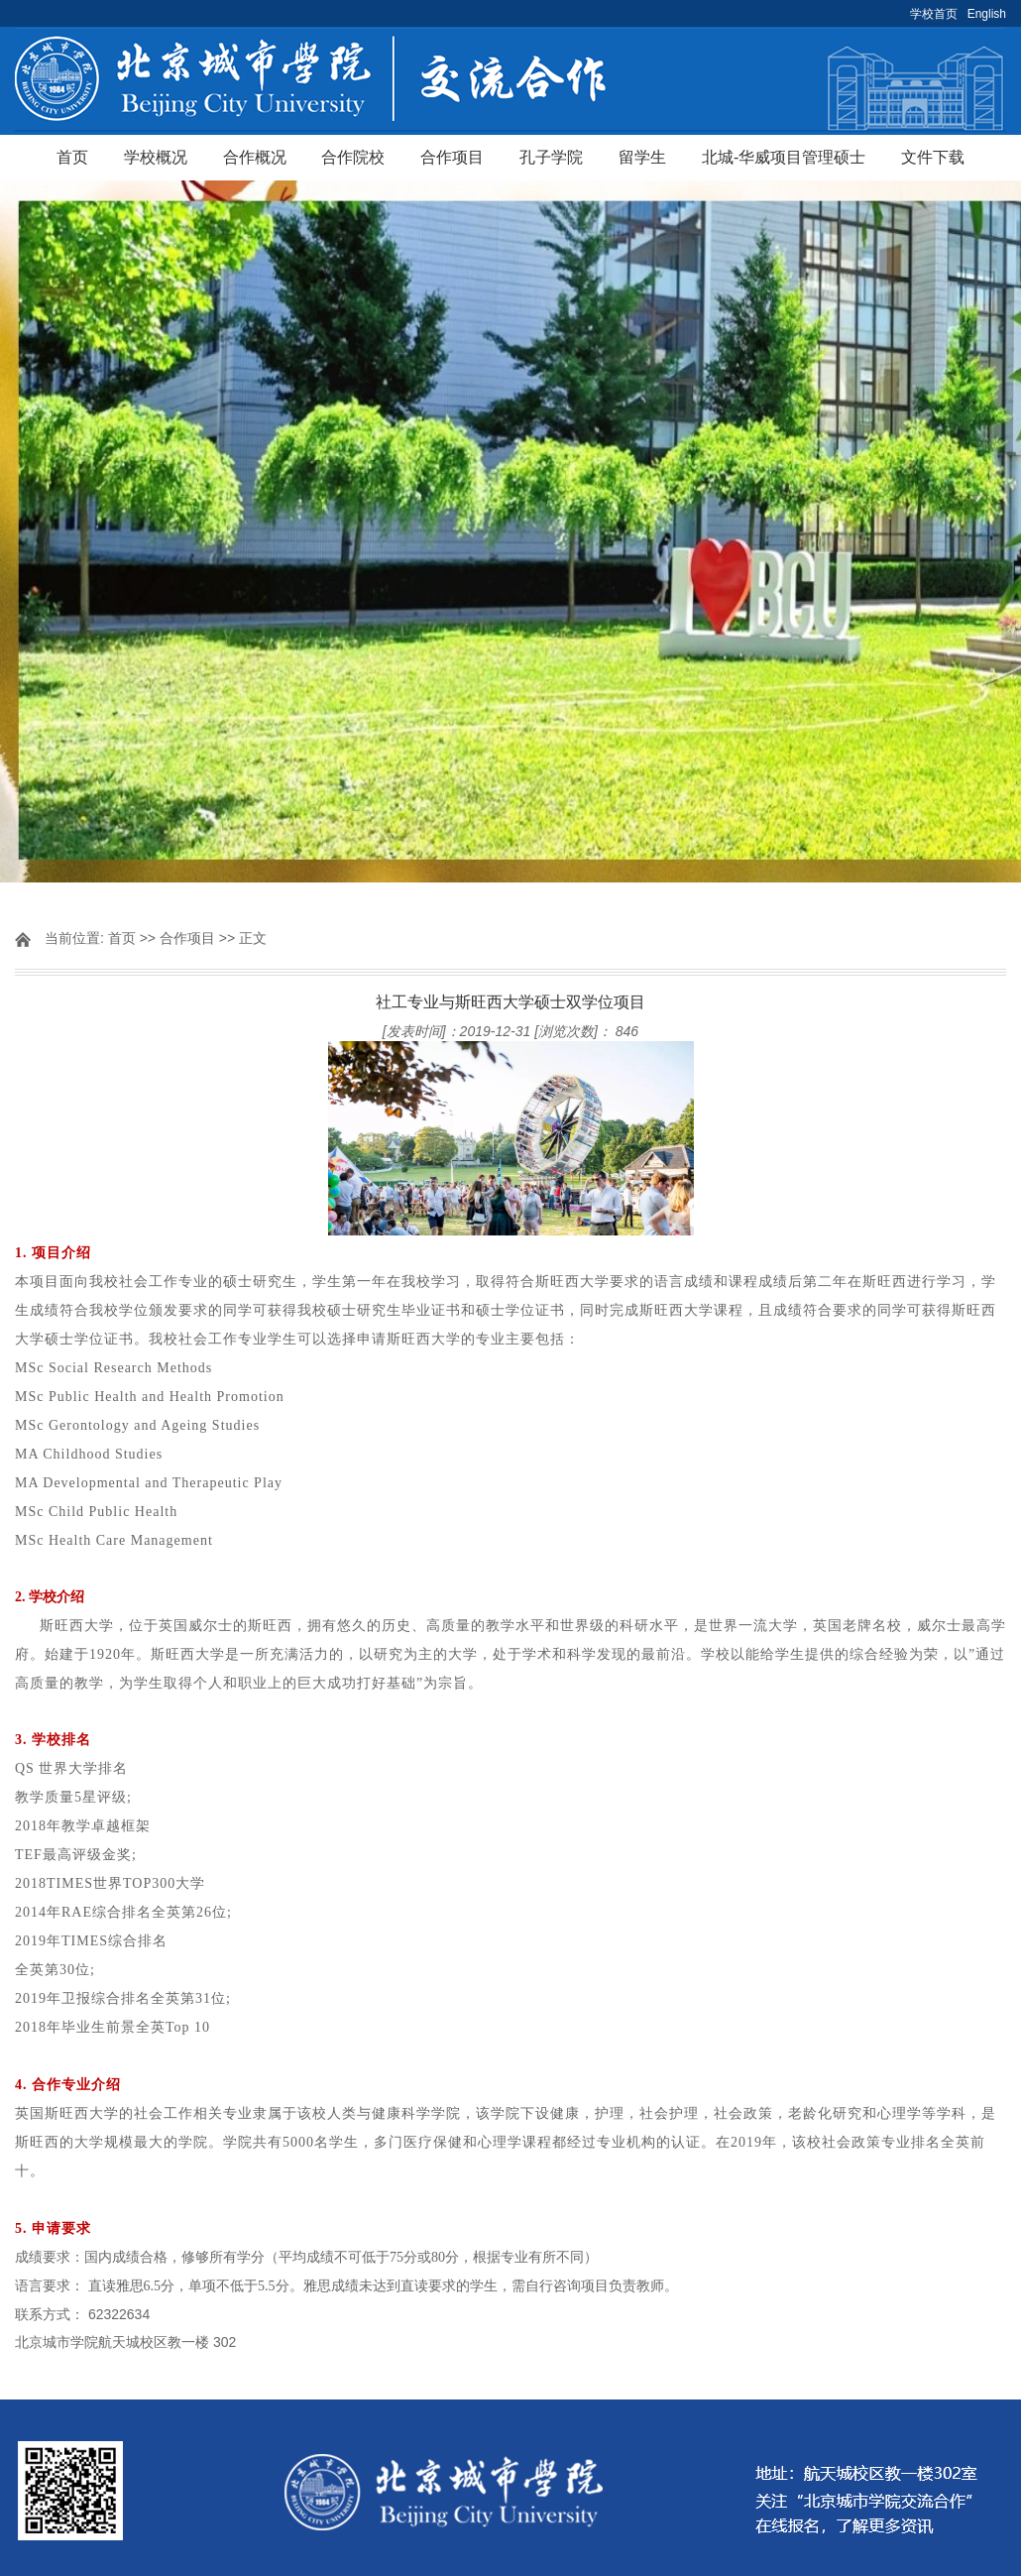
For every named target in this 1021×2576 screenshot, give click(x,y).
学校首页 (934, 14)
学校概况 (155, 157)
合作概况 (254, 157)
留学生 (642, 157)
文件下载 (932, 157)
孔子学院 (551, 157)
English (986, 14)
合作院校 (353, 157)
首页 (72, 157)
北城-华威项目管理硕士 (783, 157)
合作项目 (452, 157)
